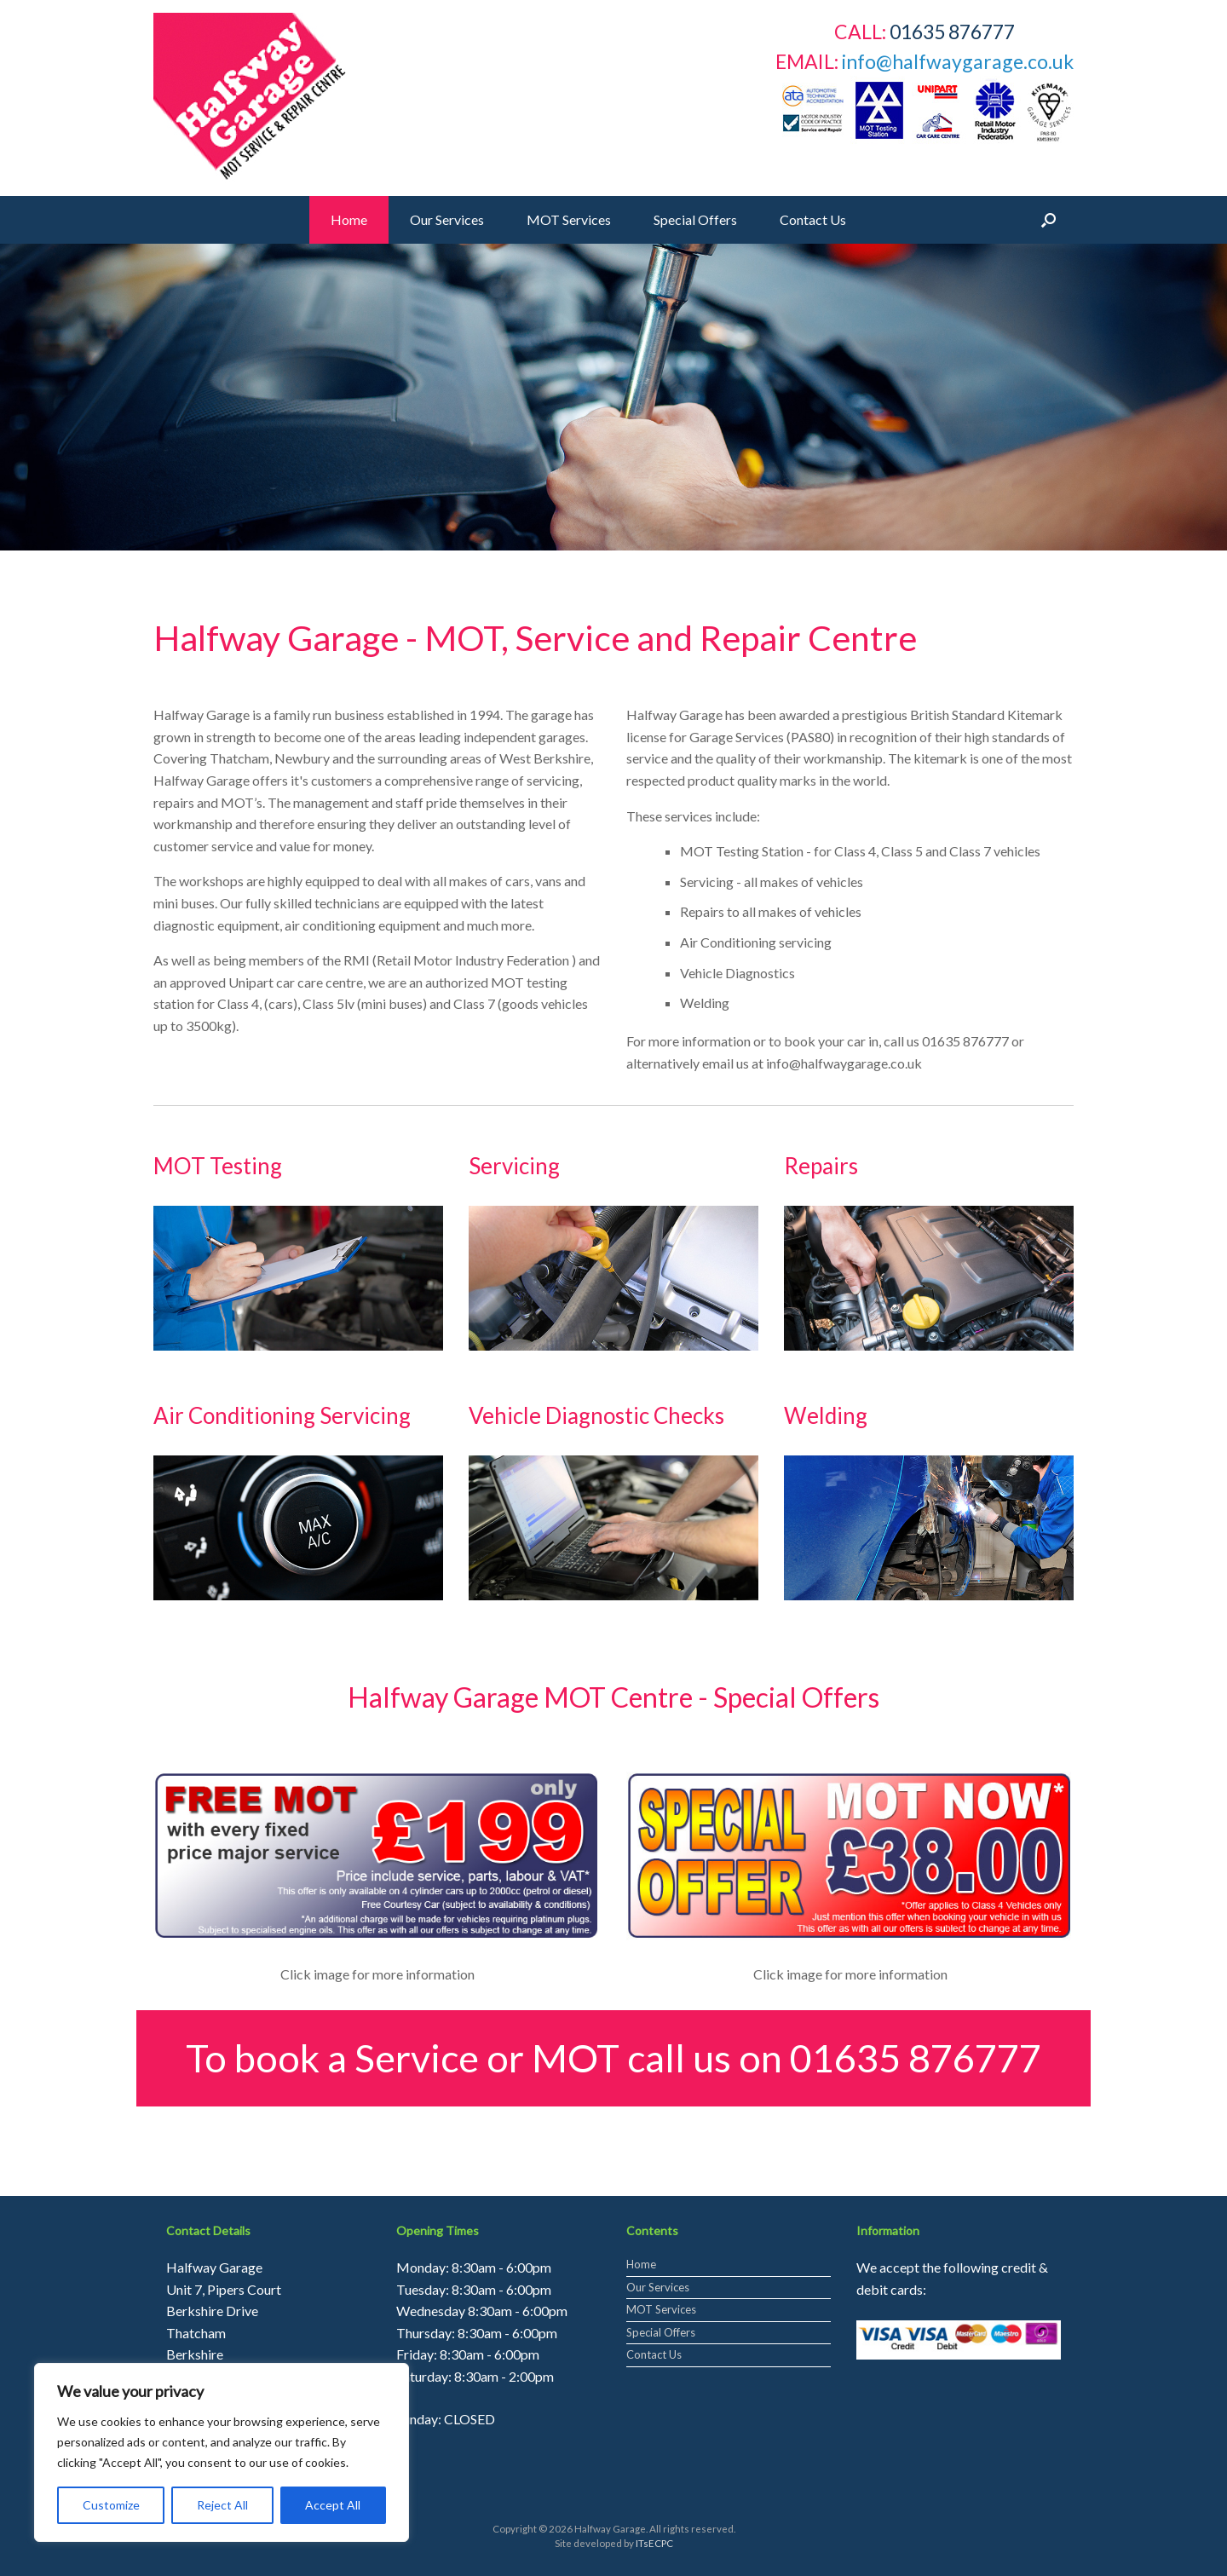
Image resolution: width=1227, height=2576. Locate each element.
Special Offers (695, 219)
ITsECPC (654, 2543)
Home (349, 219)
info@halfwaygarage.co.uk (958, 61)
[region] (613, 397)
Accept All (332, 2505)
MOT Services (569, 219)
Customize (111, 2505)
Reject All (222, 2505)
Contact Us (813, 219)
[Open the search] (1048, 220)
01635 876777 (915, 2058)
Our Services (447, 219)
